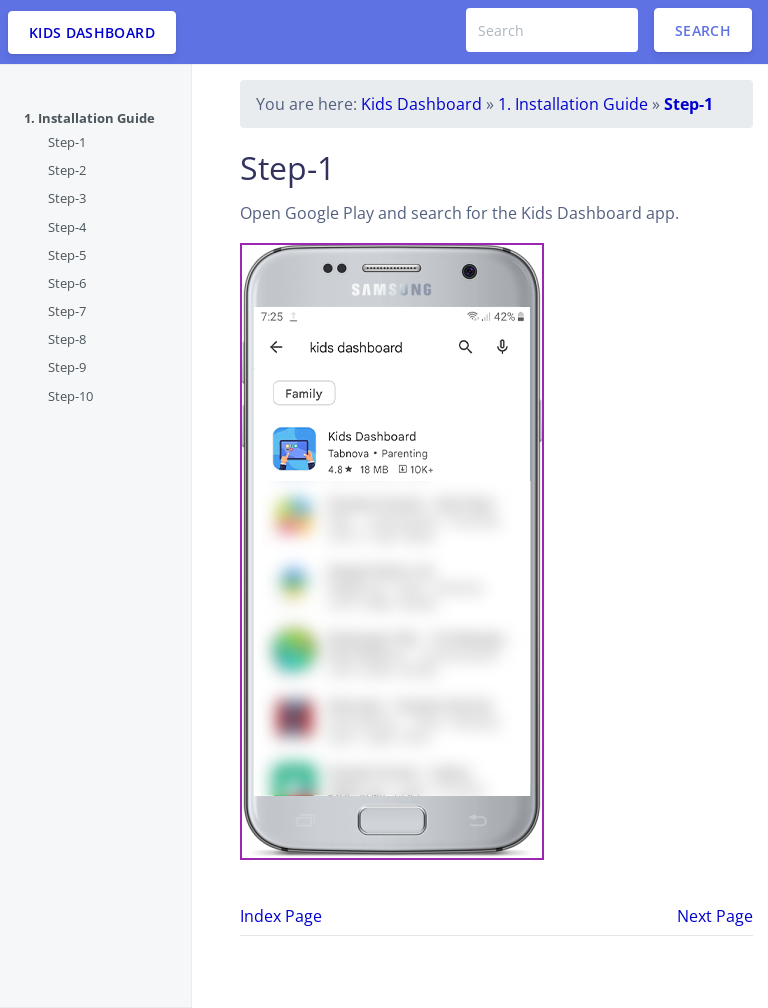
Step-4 (67, 227)
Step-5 (67, 255)
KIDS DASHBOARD (92, 32)
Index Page (281, 916)
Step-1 (67, 142)
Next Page (715, 916)
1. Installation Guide (89, 118)
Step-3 (67, 198)
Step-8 (67, 339)
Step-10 (70, 396)
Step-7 (67, 311)
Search (703, 30)
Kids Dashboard (421, 104)
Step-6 (67, 283)
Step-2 (67, 170)
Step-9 (67, 367)
